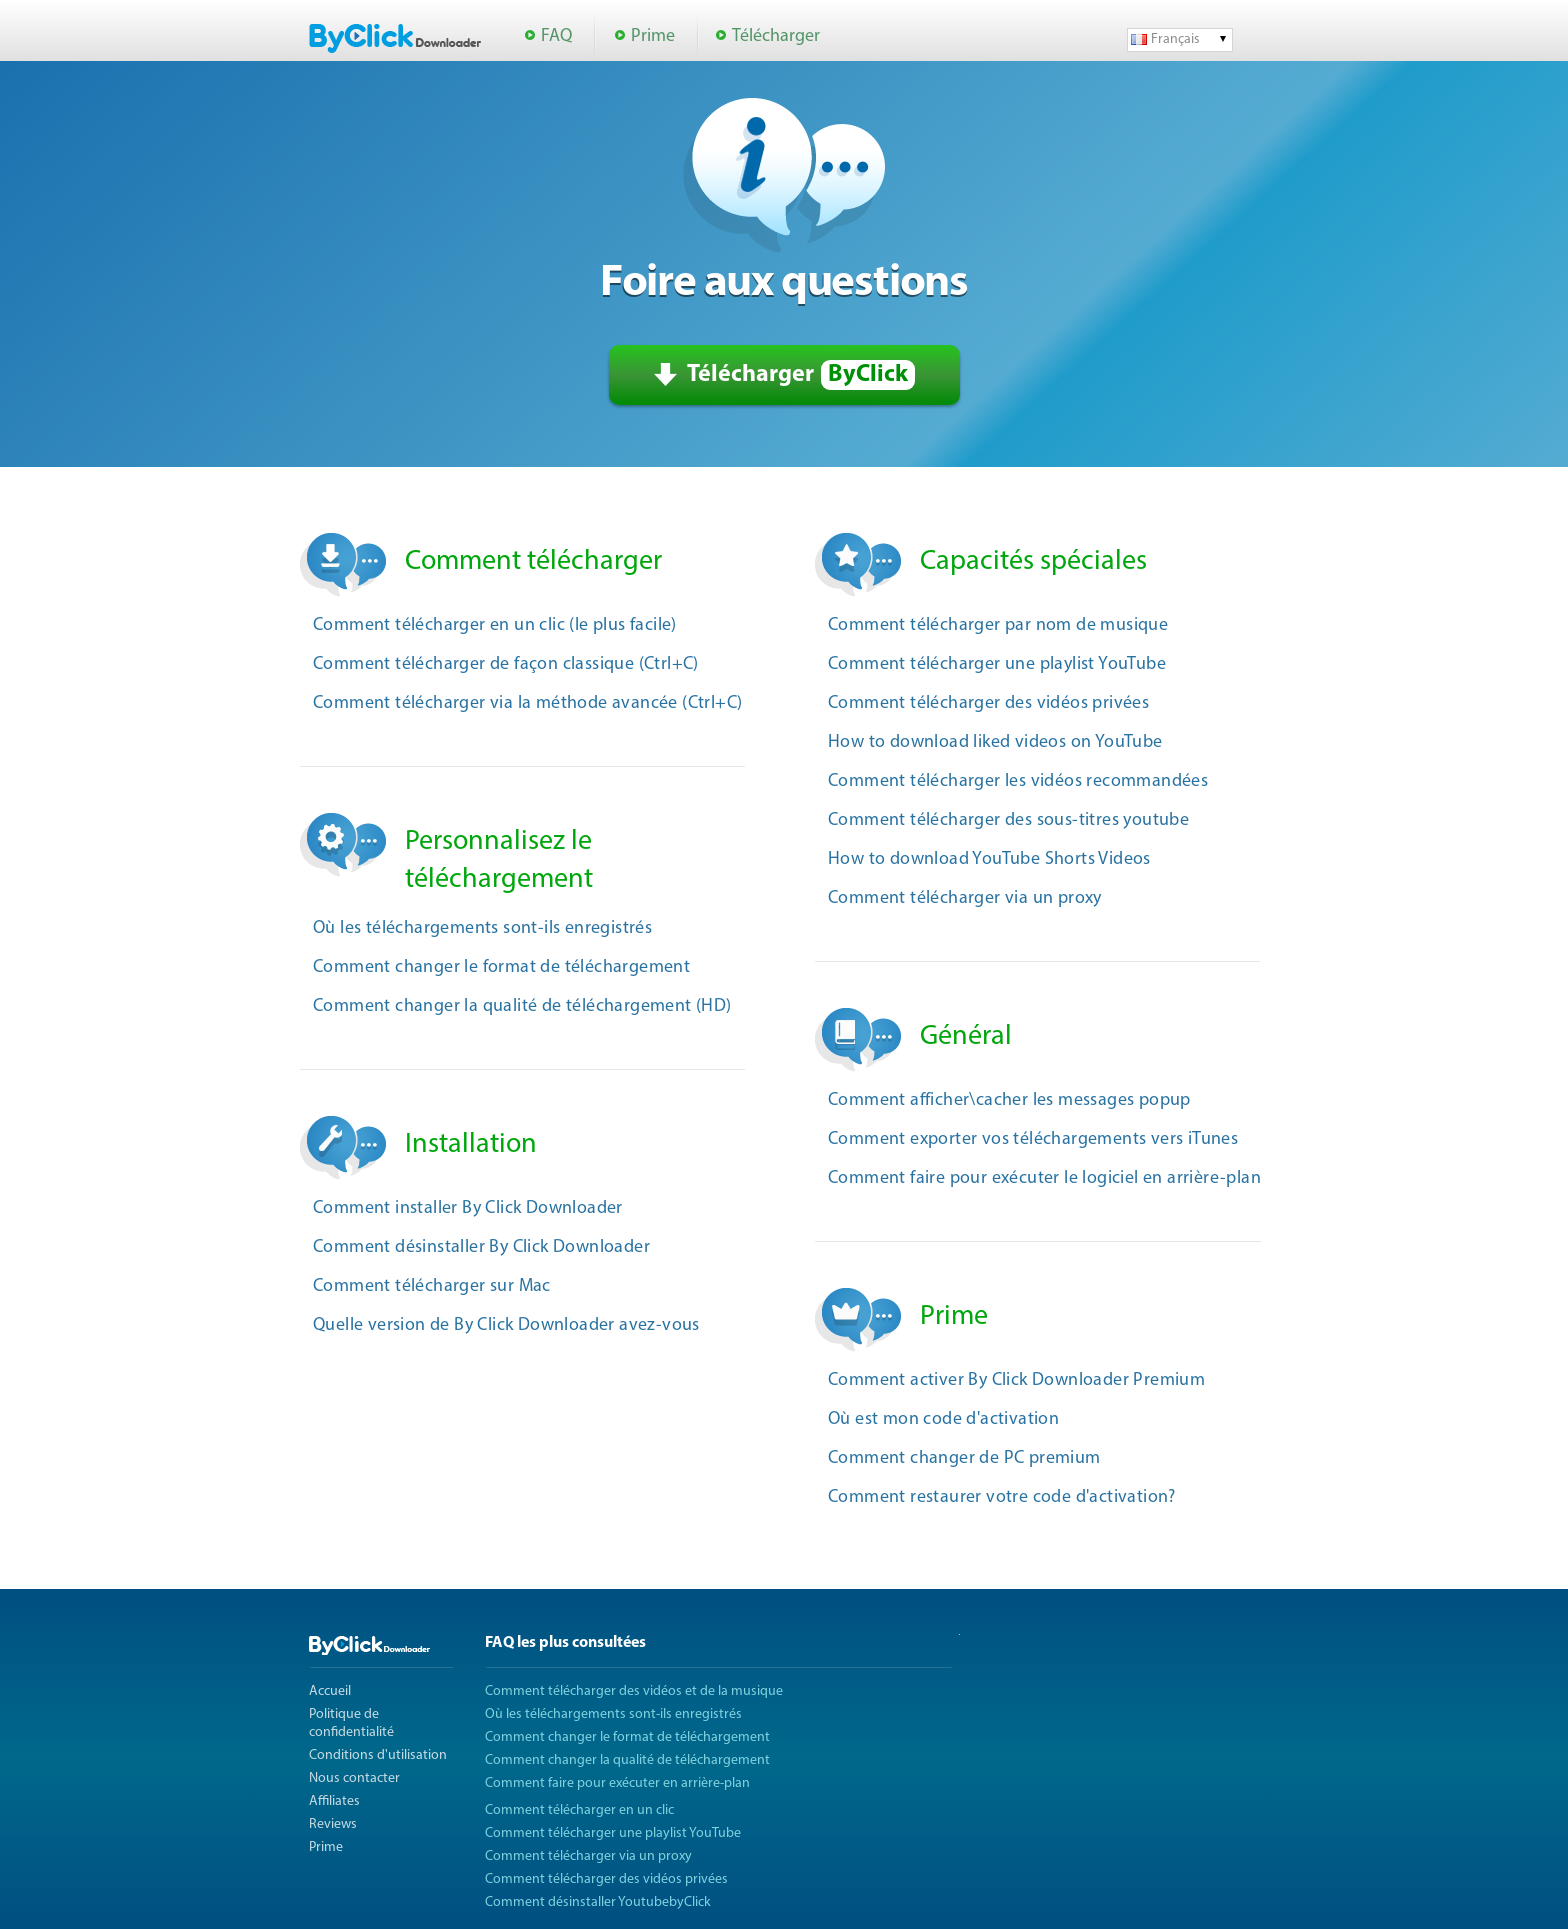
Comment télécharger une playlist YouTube (997, 664)
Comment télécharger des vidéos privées (988, 703)
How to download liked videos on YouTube (995, 742)
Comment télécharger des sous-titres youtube (1008, 820)
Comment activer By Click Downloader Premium (1016, 1380)
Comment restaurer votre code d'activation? (1002, 1497)
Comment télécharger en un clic (579, 1810)
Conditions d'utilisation (378, 1755)
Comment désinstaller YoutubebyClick (598, 1902)
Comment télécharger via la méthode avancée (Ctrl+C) (527, 703)
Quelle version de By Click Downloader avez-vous (506, 1325)
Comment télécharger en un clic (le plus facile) (495, 625)
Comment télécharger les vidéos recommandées (1018, 781)
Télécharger (776, 36)
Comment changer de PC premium (964, 1458)
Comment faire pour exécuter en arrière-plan (617, 1783)
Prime (653, 36)
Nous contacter (354, 1778)
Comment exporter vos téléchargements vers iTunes (1033, 1139)
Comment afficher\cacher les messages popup (1009, 1100)
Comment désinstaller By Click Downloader (481, 1247)
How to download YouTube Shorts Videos (989, 859)
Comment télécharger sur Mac (432, 1286)
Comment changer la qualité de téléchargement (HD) (522, 1006)
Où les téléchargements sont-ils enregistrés (482, 928)
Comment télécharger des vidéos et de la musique (634, 1691)
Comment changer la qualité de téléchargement (627, 1760)
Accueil (330, 1691)
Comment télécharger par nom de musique (998, 625)
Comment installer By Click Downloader (468, 1208)
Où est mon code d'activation (943, 1419)
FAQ (556, 36)
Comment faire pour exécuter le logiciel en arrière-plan (1044, 1178)
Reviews (333, 1824)
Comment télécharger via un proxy (965, 898)
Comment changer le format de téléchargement (501, 967)
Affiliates (334, 1801)
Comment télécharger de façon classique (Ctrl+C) (506, 664)
